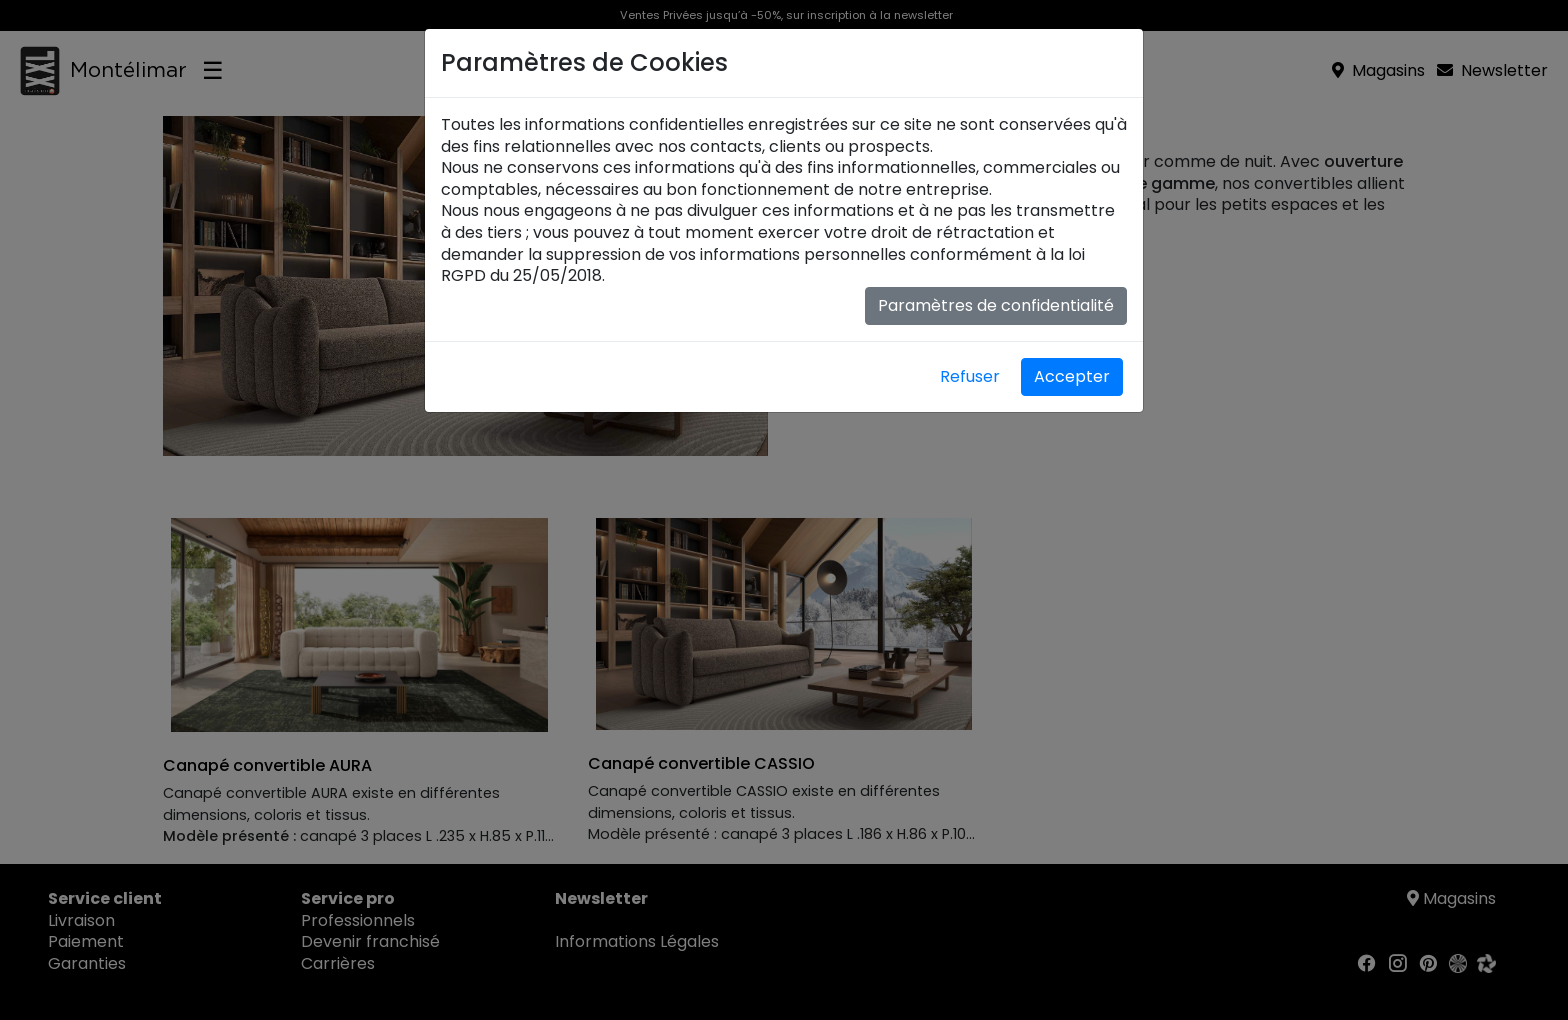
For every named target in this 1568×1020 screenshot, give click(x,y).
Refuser (970, 376)
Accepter (1072, 376)
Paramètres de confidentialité (996, 305)
